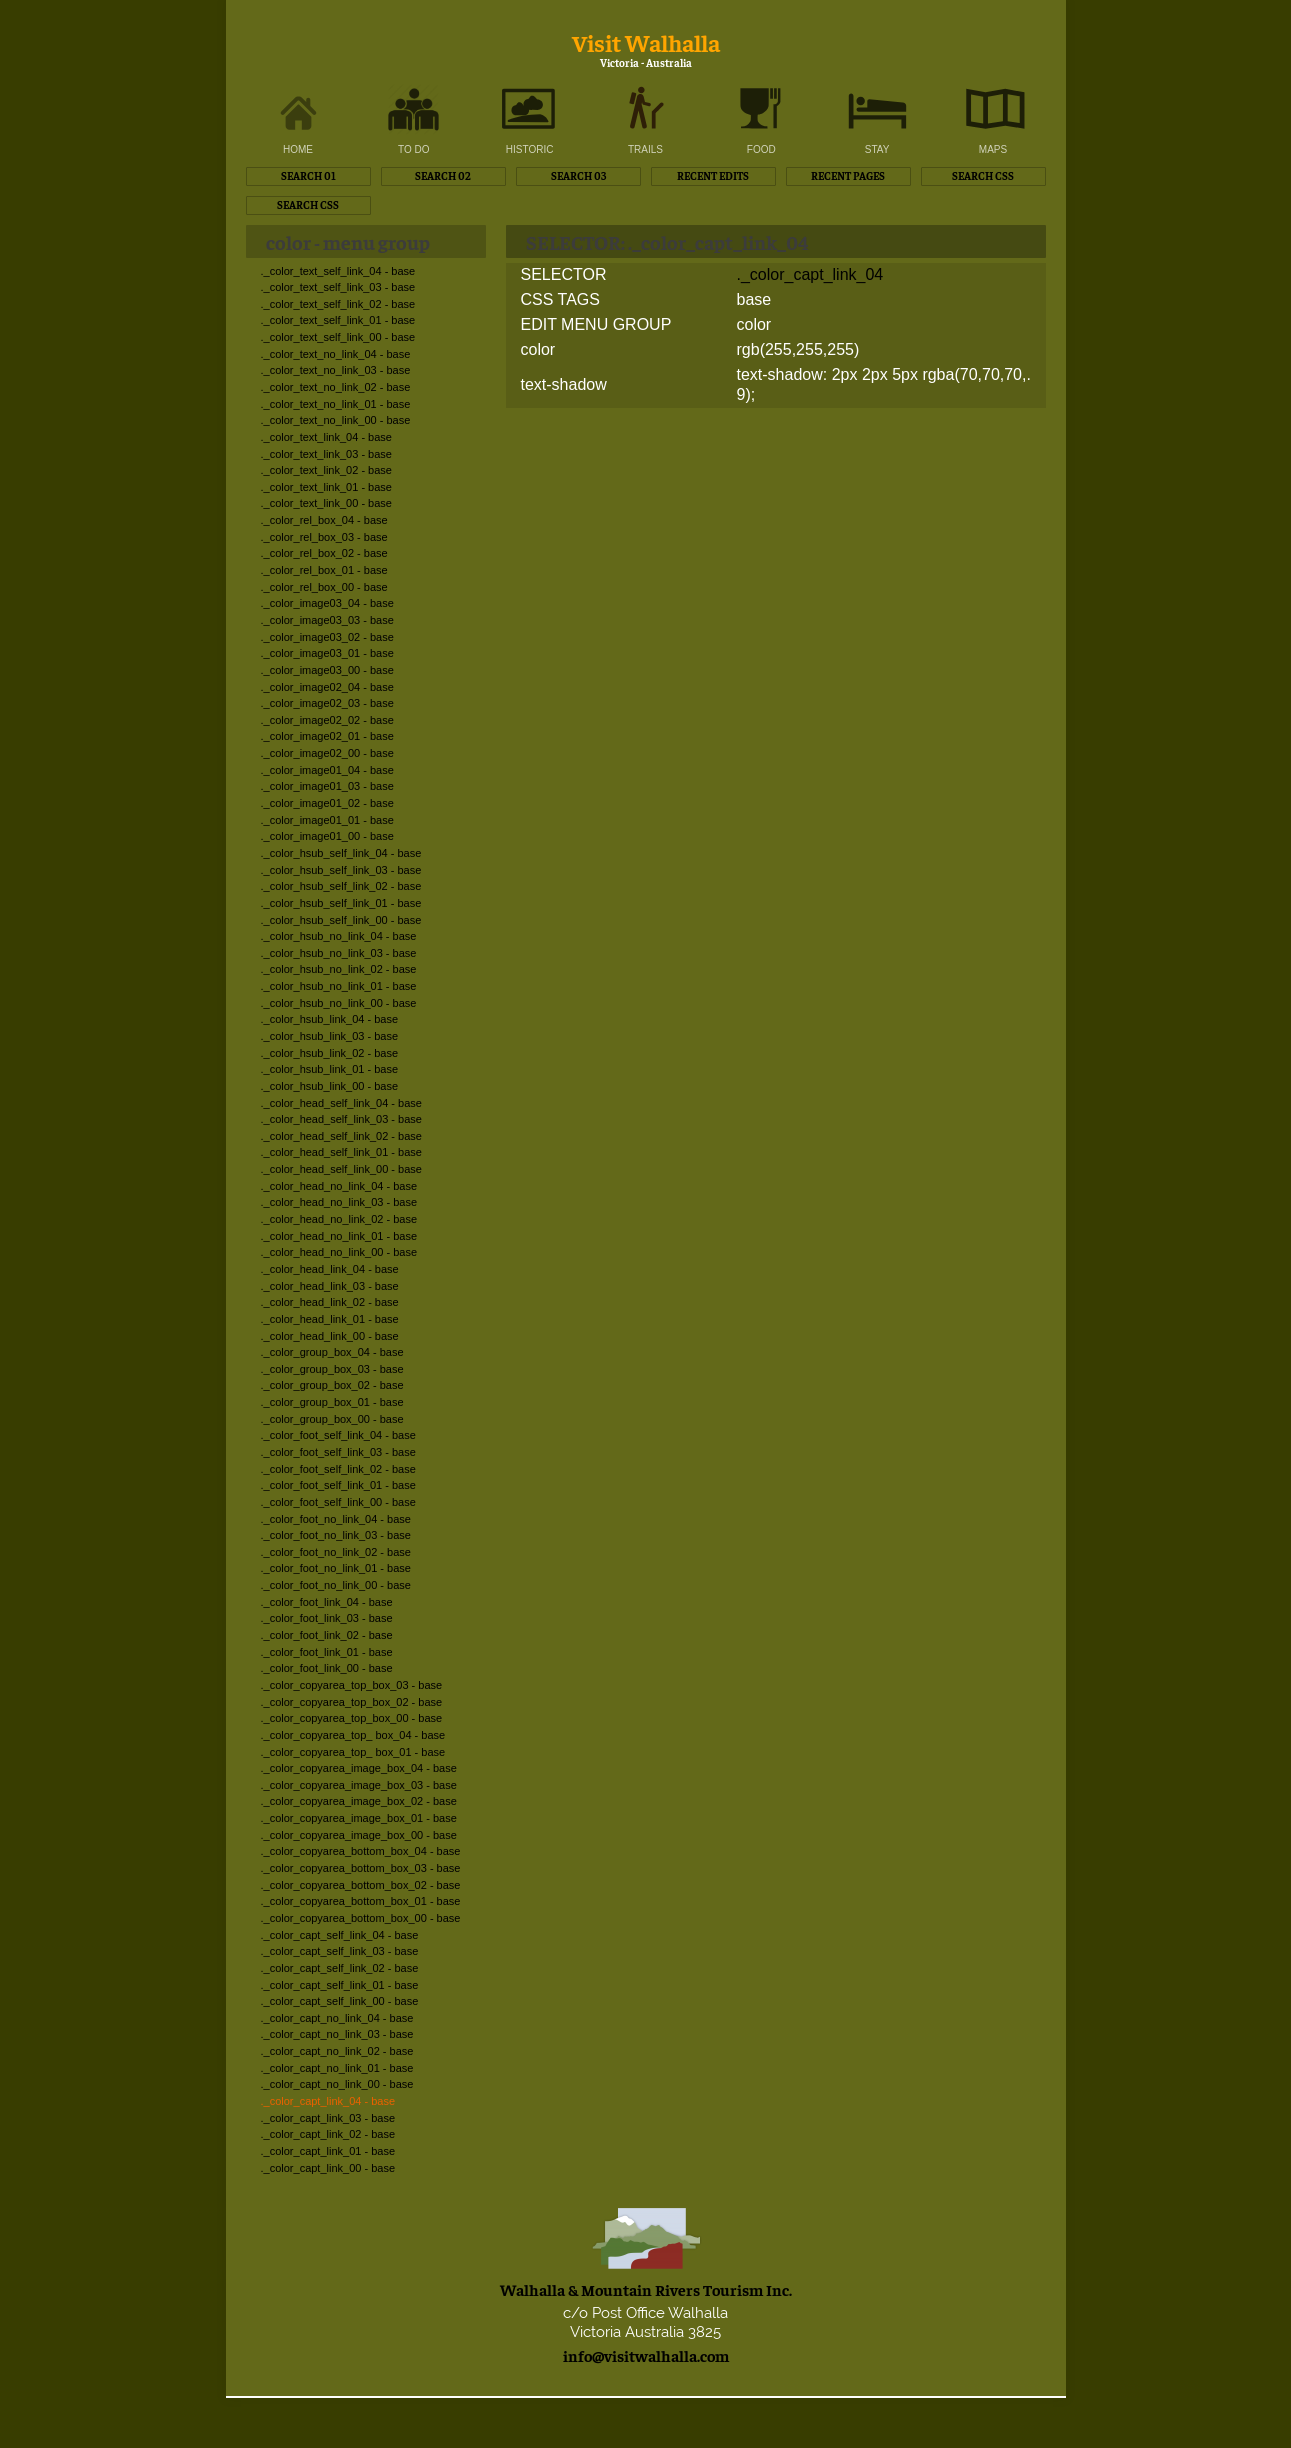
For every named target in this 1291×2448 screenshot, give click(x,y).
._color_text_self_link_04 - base (338, 271)
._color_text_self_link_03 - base (338, 287)
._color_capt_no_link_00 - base (337, 2084)
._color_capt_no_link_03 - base (337, 2034)
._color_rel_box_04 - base (324, 520)
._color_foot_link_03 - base (327, 1618)
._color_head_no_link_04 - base (339, 1186)
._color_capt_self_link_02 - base (340, 1968)
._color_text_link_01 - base (326, 487)
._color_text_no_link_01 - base (336, 404)
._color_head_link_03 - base (330, 1286)
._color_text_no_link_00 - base (336, 420)
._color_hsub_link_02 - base (330, 1053)
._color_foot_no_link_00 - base (336, 1585)
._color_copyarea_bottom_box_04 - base (361, 1851)
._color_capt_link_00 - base (328, 2168)
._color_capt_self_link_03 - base (340, 1951)
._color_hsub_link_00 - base (330, 1086)
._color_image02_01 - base (327, 736)
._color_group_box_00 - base (332, 1419)
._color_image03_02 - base (327, 637)
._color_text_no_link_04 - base (336, 354)
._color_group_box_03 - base (332, 1369)
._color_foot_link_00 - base (327, 1668)
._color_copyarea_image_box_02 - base (359, 1801)
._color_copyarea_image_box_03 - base (359, 1785)
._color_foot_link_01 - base (327, 1652)
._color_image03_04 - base (327, 603)
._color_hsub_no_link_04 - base (339, 936)
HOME (298, 149)
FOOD (761, 149)
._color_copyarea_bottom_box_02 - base (361, 1885)
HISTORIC (530, 149)
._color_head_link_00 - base (330, 1336)
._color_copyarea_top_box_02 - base (352, 1702)
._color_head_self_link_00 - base (341, 1169)
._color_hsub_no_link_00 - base (339, 1003)
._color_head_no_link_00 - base (339, 1252)
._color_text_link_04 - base (326, 437)
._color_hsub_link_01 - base (330, 1069)
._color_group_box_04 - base (332, 1352)
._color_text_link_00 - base (326, 503)
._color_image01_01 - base (327, 820)
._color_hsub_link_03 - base (330, 1036)
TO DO (413, 149)
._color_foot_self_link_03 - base (338, 1452)
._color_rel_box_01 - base (324, 570)
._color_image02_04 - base (327, 687)
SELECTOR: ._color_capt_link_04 (667, 241)
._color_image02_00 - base (327, 753)
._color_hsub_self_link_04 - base (341, 853)
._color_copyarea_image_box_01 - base (359, 1818)
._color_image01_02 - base (327, 803)
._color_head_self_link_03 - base (341, 1119)
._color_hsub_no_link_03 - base (339, 953)
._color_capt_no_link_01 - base (337, 2068)
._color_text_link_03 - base (326, 454)
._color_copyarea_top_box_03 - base (352, 1685)
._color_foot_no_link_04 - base (336, 1519)
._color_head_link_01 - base (330, 1319)
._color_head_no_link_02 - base (339, 1219)
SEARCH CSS (983, 175)
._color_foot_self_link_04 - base (338, 1435)
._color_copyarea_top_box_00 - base (352, 1718)
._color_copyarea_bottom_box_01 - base (361, 1901)
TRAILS (645, 149)
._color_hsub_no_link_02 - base (339, 969)
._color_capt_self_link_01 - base (340, 1985)
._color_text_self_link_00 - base (338, 337)
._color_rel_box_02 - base (324, 553)
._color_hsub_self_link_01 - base (341, 903)
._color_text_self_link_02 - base (338, 304)
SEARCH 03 (578, 175)
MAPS (993, 149)
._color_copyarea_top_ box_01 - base (353, 1752)
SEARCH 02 (443, 175)
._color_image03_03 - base (327, 620)
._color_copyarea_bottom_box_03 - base (361, 1868)
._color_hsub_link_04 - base (330, 1019)
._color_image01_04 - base (327, 770)
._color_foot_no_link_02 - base (336, 1552)
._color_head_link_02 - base (330, 1302)
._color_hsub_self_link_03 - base (341, 870)
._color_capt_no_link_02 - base (337, 2051)
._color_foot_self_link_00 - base (338, 1502)
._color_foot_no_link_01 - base (336, 1568)
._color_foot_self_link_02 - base (338, 1469)
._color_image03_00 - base (327, 670)
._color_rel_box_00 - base (324, 587)
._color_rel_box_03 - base (324, 537)
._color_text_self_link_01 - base (338, 320)
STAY (877, 149)
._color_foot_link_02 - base (327, 1635)
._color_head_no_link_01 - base (339, 1236)
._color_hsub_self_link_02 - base (341, 886)
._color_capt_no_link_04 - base (337, 2018)
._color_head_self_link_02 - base (341, 1136)
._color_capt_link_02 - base (328, 2134)
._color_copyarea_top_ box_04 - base (353, 1735)
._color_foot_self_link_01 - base (338, 1485)
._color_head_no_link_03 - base (339, 1202)
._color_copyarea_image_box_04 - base (359, 1768)
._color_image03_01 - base (327, 653)
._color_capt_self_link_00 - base (340, 2001)
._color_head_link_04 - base (330, 1269)
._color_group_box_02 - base (332, 1385)
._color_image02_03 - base (327, 703)
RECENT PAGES (848, 175)
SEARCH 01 (308, 175)
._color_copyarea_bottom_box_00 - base (361, 1918)
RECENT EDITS (713, 175)
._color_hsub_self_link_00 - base (341, 920)
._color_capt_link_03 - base (328, 2118)
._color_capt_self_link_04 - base (340, 1935)
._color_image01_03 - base (327, 786)
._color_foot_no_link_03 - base (336, 1535)
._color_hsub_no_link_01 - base (339, 986)
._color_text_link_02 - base (326, 470)
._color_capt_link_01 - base (328, 2151)
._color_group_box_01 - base (332, 1402)
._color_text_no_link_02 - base (336, 387)
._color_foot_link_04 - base (327, 1602)
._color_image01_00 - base (327, 836)
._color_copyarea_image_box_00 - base (359, 1835)
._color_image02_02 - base (327, 720)
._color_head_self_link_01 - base (341, 1152)
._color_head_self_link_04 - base (341, 1103)
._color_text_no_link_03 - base (336, 370)
